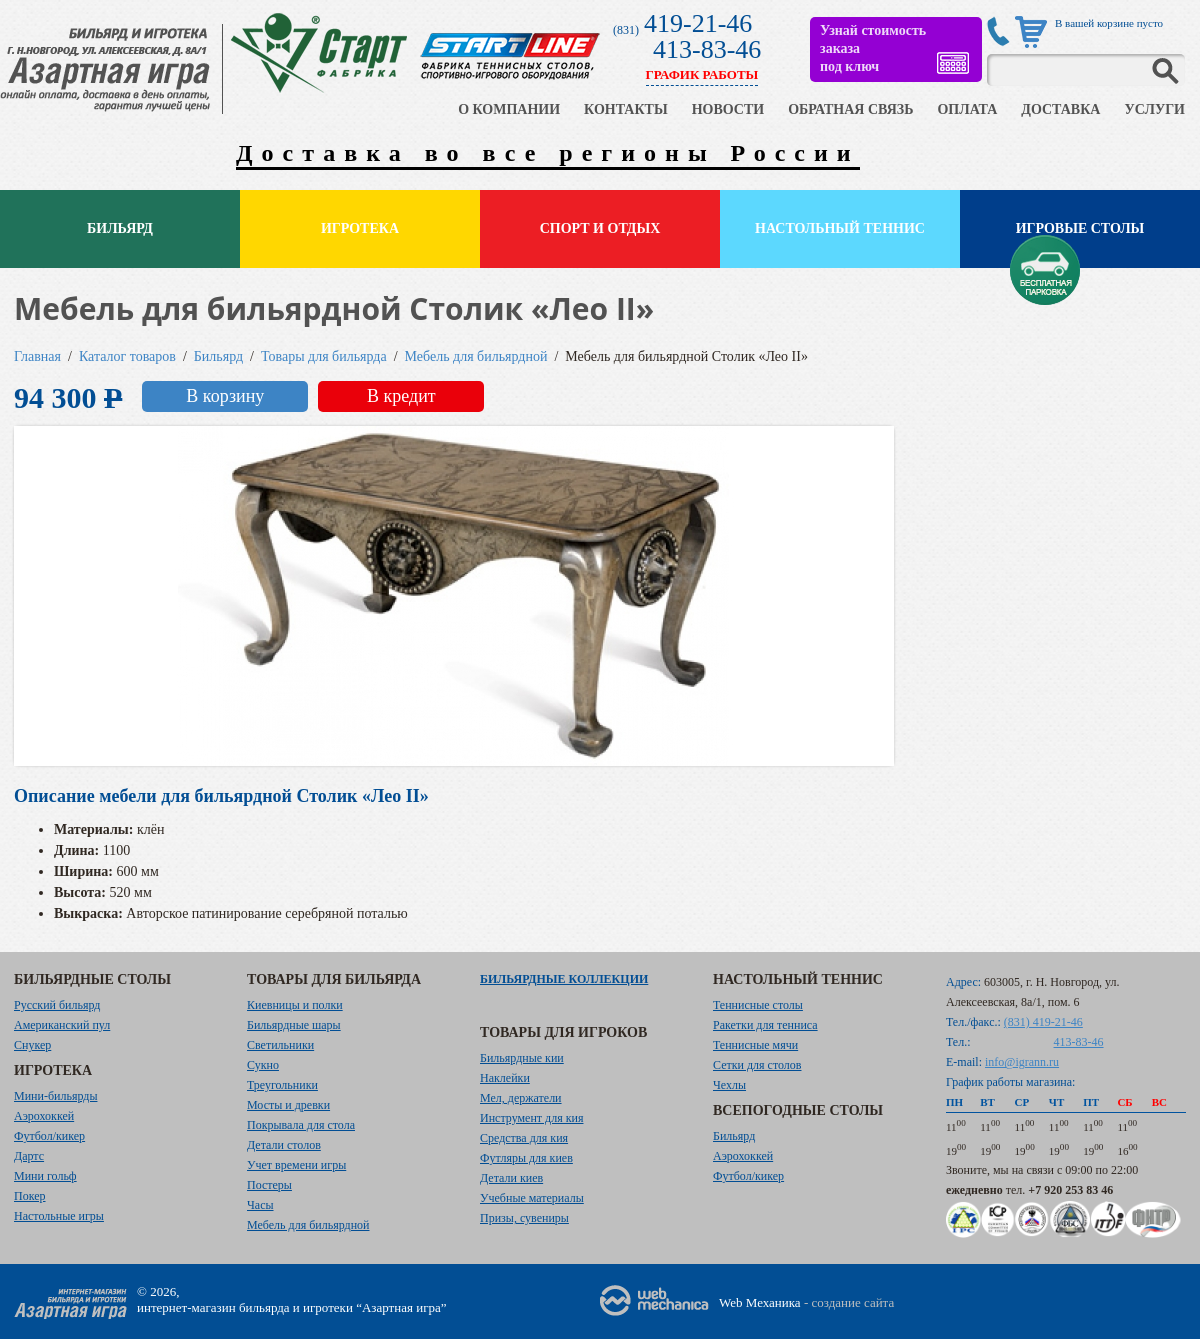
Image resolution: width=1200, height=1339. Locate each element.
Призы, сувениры (524, 1218)
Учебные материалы (532, 1198)
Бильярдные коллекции (564, 979)
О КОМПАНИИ (509, 109)
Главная (37, 356)
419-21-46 (698, 23)
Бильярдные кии (522, 1058)
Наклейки (505, 1078)
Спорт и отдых (600, 228)
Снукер (32, 1045)
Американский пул (62, 1025)
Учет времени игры (296, 1165)
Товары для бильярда (324, 356)
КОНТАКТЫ (626, 109)
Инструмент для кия (531, 1118)
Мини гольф (45, 1176)
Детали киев (511, 1178)
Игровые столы (1080, 228)
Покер (30, 1196)
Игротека (360, 228)
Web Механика (760, 1302)
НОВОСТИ (728, 109)
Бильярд (120, 228)
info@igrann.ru (1022, 1062)
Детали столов (284, 1145)
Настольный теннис (840, 228)
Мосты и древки (288, 1105)
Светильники (280, 1045)
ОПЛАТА (967, 109)
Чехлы (729, 1085)
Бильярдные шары (294, 1025)
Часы (260, 1205)
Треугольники (282, 1085)
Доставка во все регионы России (548, 153)
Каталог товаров (127, 356)
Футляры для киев (526, 1158)
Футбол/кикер (49, 1136)
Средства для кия (524, 1138)
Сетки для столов (757, 1065)
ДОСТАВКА (1060, 109)
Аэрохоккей (44, 1116)
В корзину (225, 396)
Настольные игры (59, 1216)
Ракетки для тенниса (765, 1025)
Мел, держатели (521, 1098)
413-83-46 (707, 49)
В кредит (401, 396)
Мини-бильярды (55, 1096)
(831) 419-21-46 (1043, 1022)
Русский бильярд (57, 1005)
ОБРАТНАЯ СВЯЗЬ (850, 109)
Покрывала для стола (301, 1125)
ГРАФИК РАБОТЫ (702, 74)
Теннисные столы (758, 1005)
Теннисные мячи (755, 1045)
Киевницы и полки (295, 1005)
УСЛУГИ (1154, 109)
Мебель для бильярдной (476, 356)
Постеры (269, 1185)
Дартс (29, 1156)
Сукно (263, 1065)
